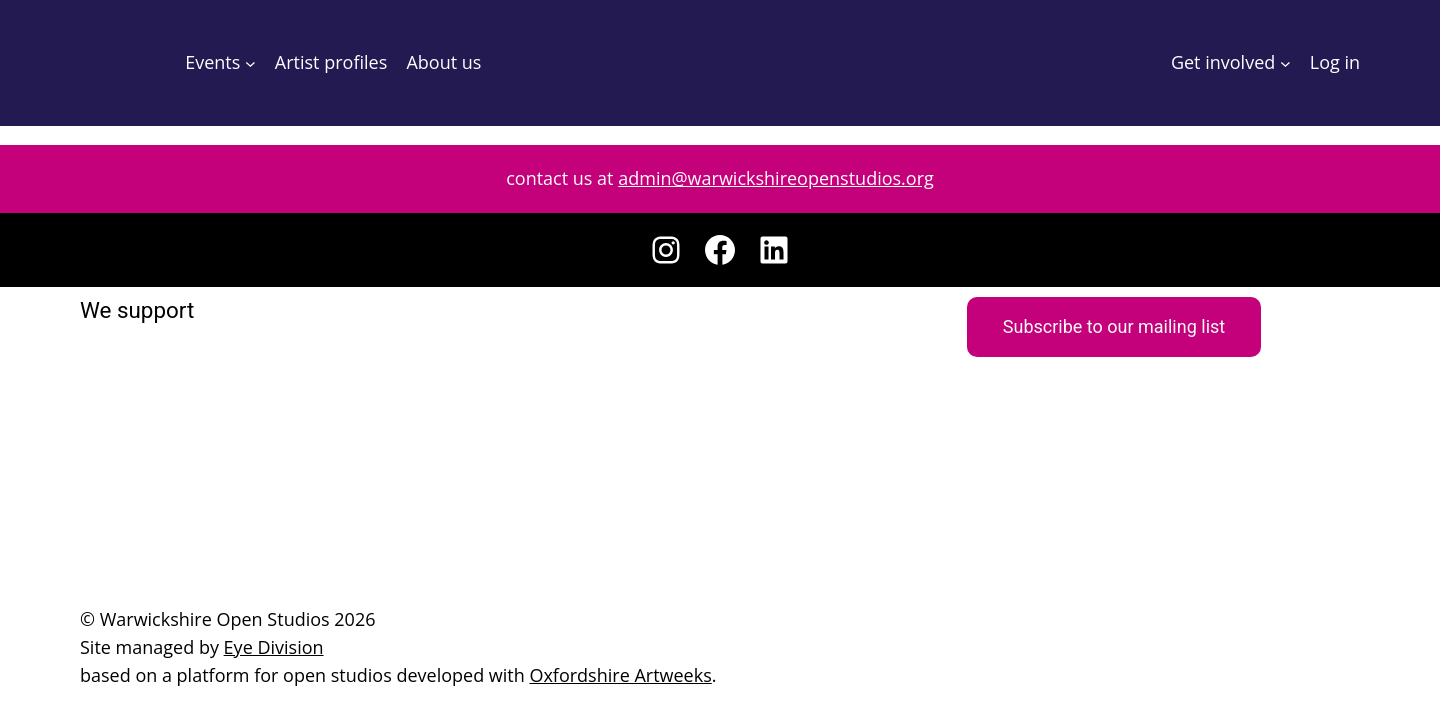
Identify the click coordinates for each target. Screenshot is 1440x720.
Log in (1335, 62)
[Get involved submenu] (1286, 63)
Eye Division (269, 647)
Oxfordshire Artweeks (587, 675)
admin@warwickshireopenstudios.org (773, 178)
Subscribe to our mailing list (1114, 326)
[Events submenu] (250, 63)
